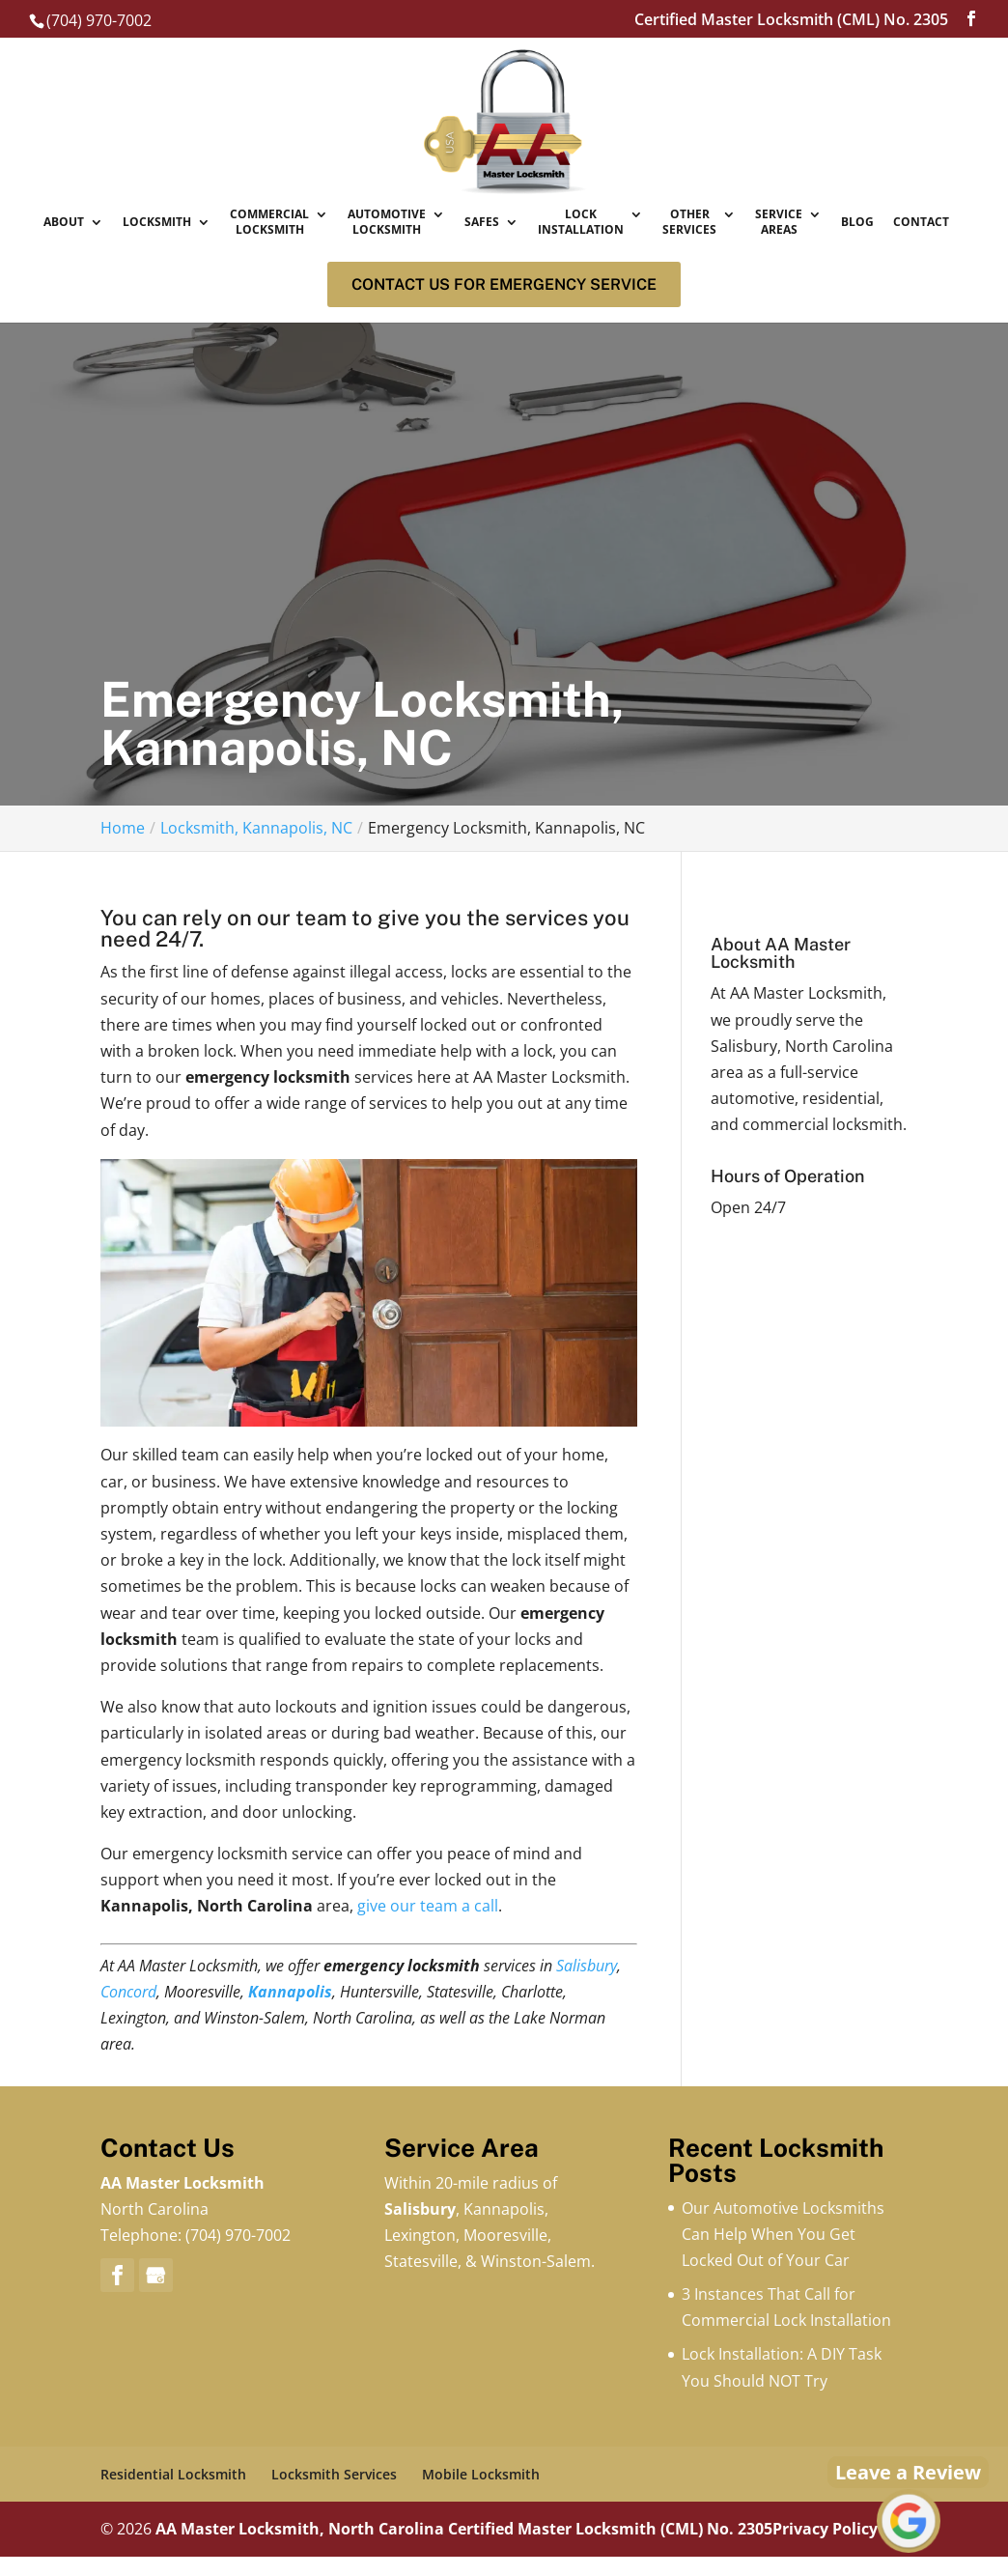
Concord (128, 1991)
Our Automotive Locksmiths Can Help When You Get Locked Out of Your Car (783, 2234)
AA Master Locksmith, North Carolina (299, 2528)
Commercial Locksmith (269, 223)
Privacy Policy (825, 2528)
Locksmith (157, 222)
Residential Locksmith (173, 2474)
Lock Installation (581, 223)
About (63, 222)
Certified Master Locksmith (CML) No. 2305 (610, 2528)
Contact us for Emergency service (504, 284)
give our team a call (427, 1905)
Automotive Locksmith (387, 223)
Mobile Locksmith (481, 2474)
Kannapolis (290, 1991)
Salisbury (586, 1965)
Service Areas (778, 223)
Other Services (689, 223)
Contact (921, 222)
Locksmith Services (334, 2474)
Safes (481, 222)
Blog (857, 222)
